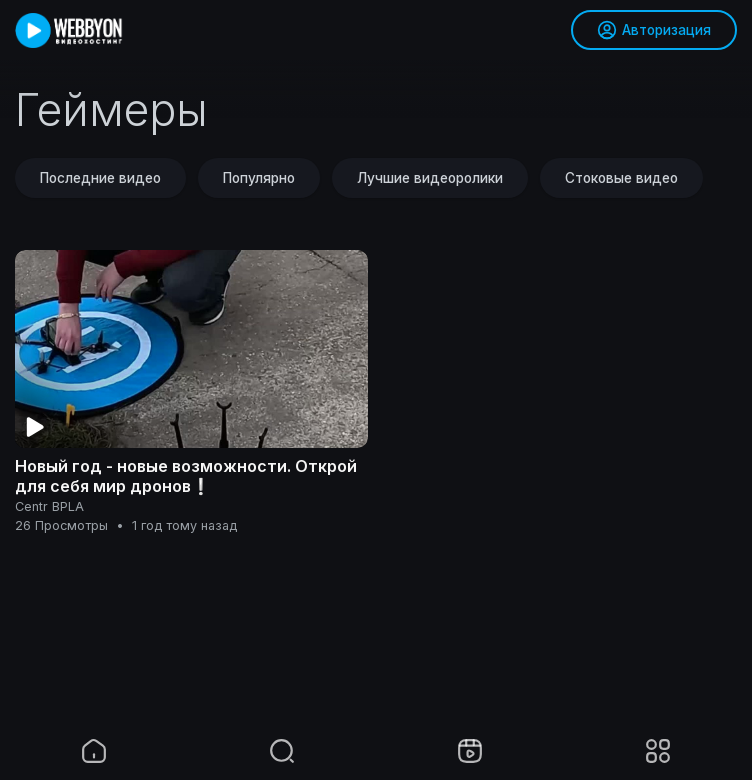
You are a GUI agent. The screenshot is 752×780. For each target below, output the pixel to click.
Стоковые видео (621, 178)
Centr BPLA (49, 506)
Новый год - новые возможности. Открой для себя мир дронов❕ (186, 476)
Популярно (259, 178)
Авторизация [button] (654, 30)
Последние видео (100, 178)
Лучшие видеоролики (430, 178)
